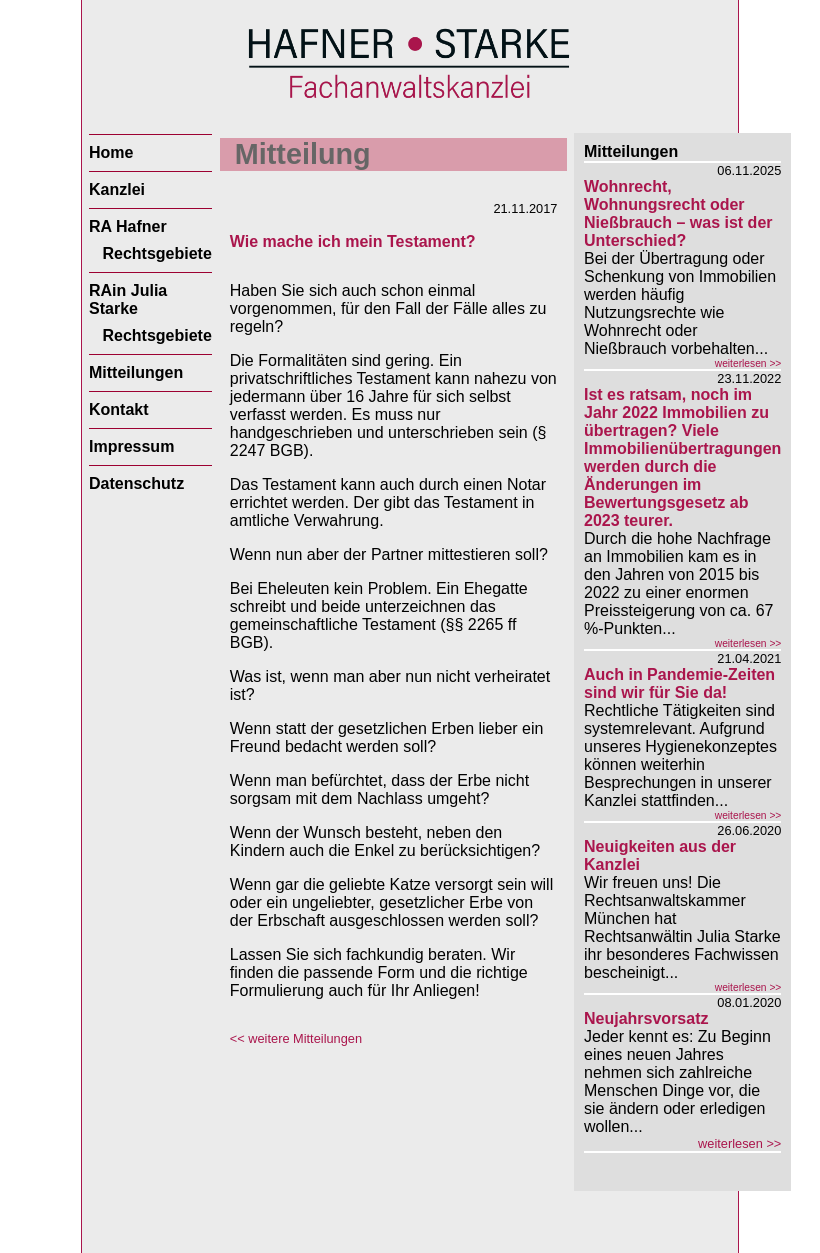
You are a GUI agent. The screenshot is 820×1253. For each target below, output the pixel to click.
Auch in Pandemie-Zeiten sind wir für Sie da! (679, 683)
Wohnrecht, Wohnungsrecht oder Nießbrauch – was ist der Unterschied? (678, 213)
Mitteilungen (136, 372)
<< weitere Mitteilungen (296, 1038)
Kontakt (119, 409)
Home (111, 152)
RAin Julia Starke (128, 299)
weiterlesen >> (748, 363)
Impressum (131, 446)
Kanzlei (117, 189)
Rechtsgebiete (156, 253)
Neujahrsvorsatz (646, 1018)
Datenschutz (136, 483)
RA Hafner (128, 226)
